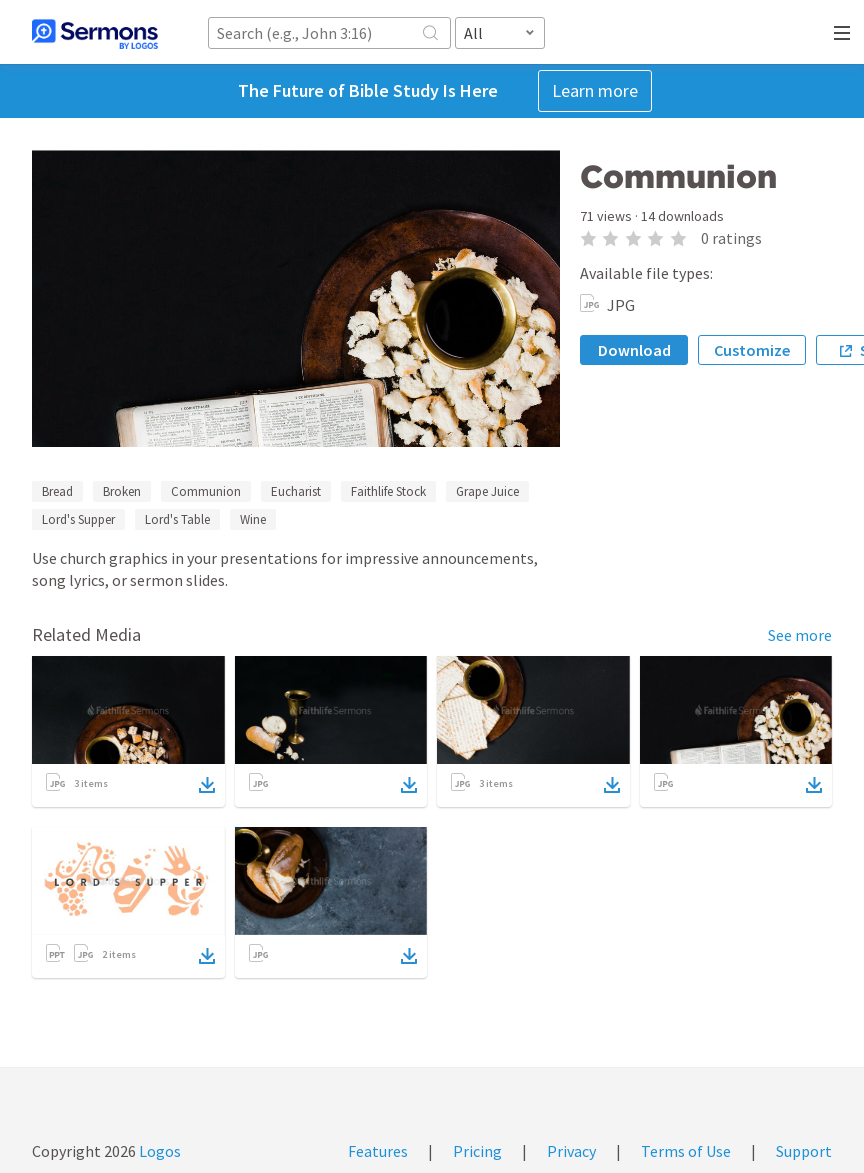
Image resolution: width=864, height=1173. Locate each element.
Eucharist (296, 491)
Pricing (477, 1151)
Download (634, 350)
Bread (57, 491)
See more (800, 635)
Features (378, 1151)
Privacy (571, 1151)
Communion (206, 491)
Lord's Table (177, 519)
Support (804, 1151)
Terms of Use (686, 1151)
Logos (158, 1151)
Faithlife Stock (388, 491)
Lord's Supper (78, 519)
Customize (752, 350)
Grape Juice (487, 491)
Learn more (595, 90)
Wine (253, 519)
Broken (122, 491)
